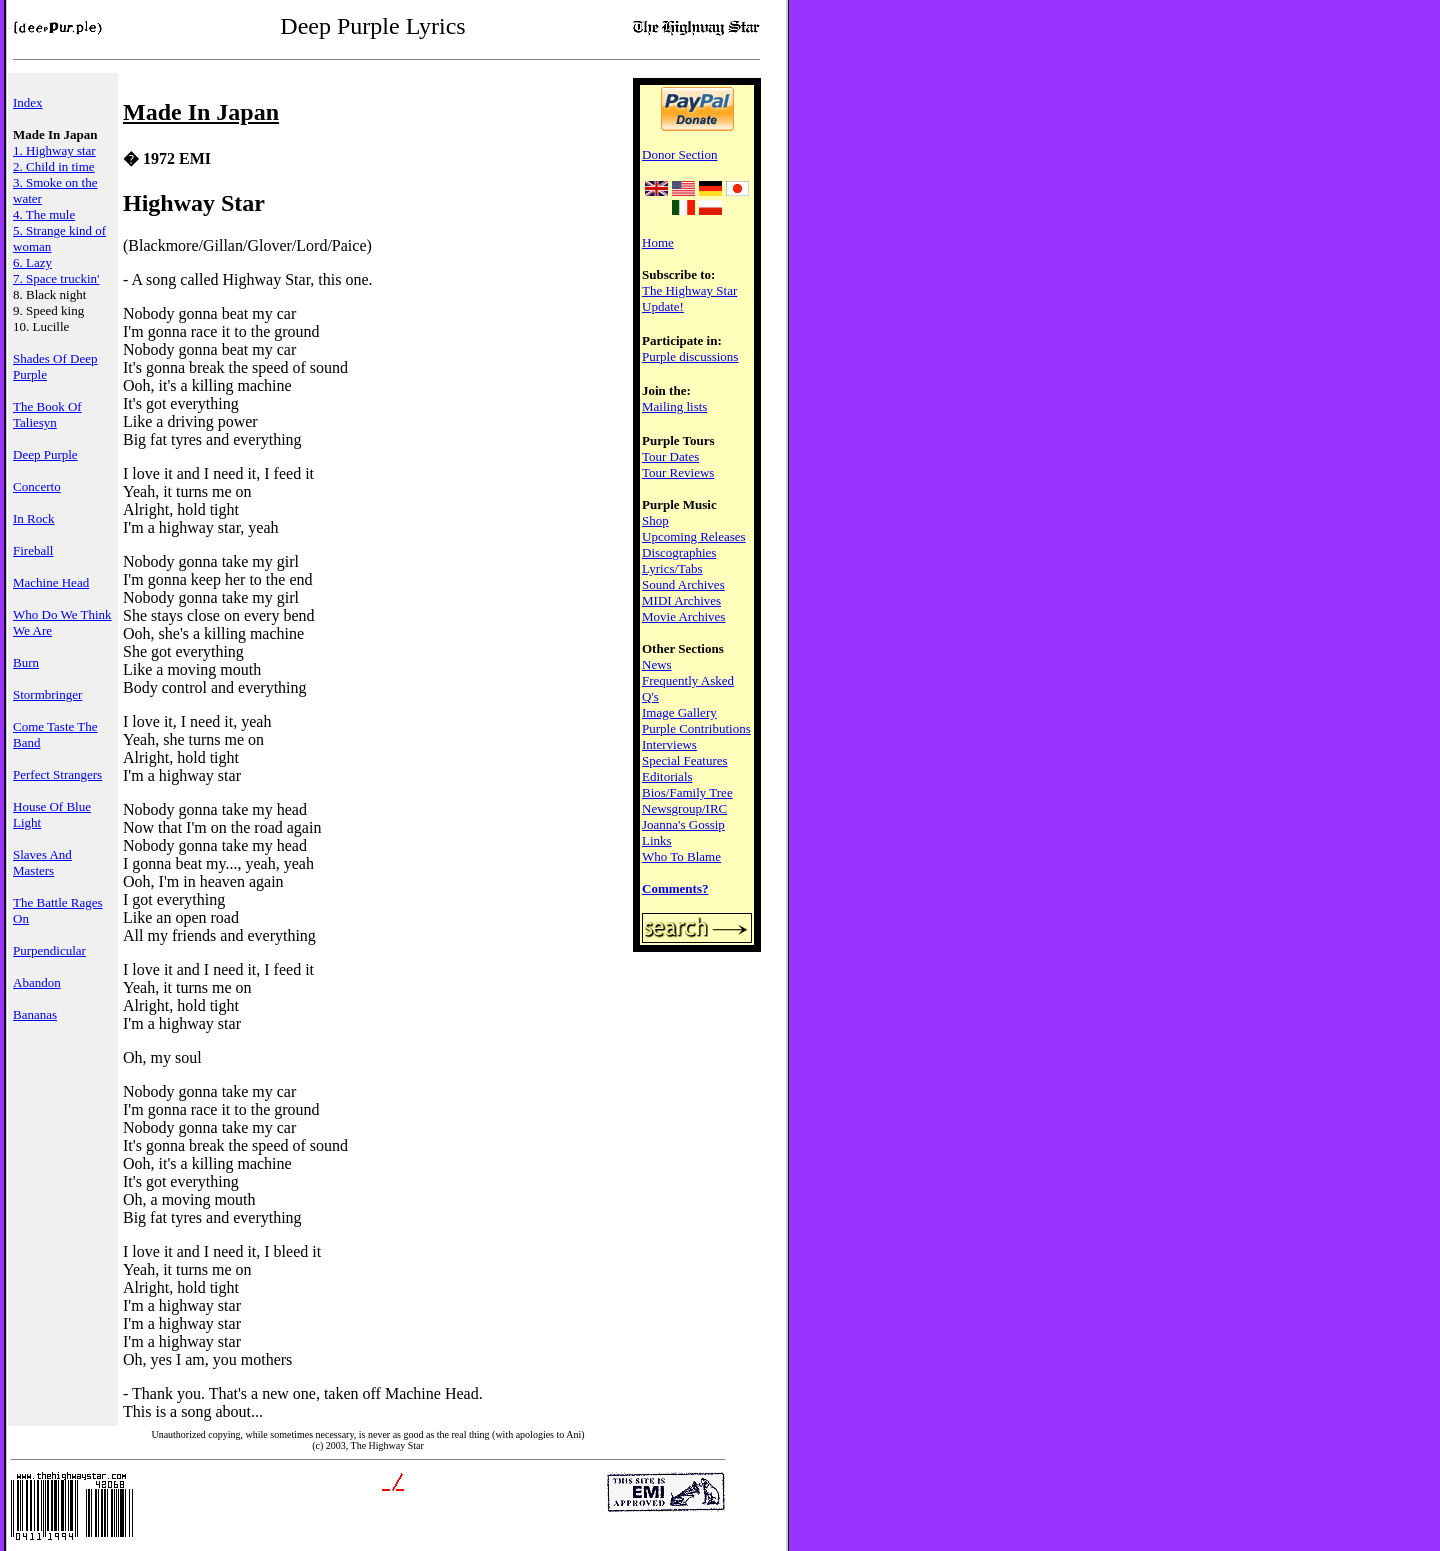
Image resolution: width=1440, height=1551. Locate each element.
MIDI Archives (681, 600)
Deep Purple (45, 454)
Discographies (679, 552)
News (657, 664)
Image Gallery (679, 712)
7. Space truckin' (56, 278)
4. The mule (44, 214)
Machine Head (51, 582)
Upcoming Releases (694, 536)
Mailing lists (674, 406)
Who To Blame (681, 856)
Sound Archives (683, 584)
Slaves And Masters (42, 862)
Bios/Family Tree (687, 792)
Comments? (675, 888)
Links (657, 840)
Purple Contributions (696, 728)
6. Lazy (32, 262)
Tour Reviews (678, 472)
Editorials (667, 776)
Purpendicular (49, 950)
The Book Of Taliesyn (47, 414)
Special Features (685, 760)
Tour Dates (670, 456)
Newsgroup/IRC (684, 808)
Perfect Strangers (57, 774)
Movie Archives (683, 616)
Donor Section (679, 154)
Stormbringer (47, 694)
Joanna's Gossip (683, 824)
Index (28, 102)
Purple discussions (690, 356)
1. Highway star (54, 150)
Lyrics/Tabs (672, 568)
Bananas (35, 1014)
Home (658, 242)
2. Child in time (54, 166)
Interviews (669, 744)
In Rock (34, 518)
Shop (655, 520)
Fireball (33, 550)
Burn (26, 662)
